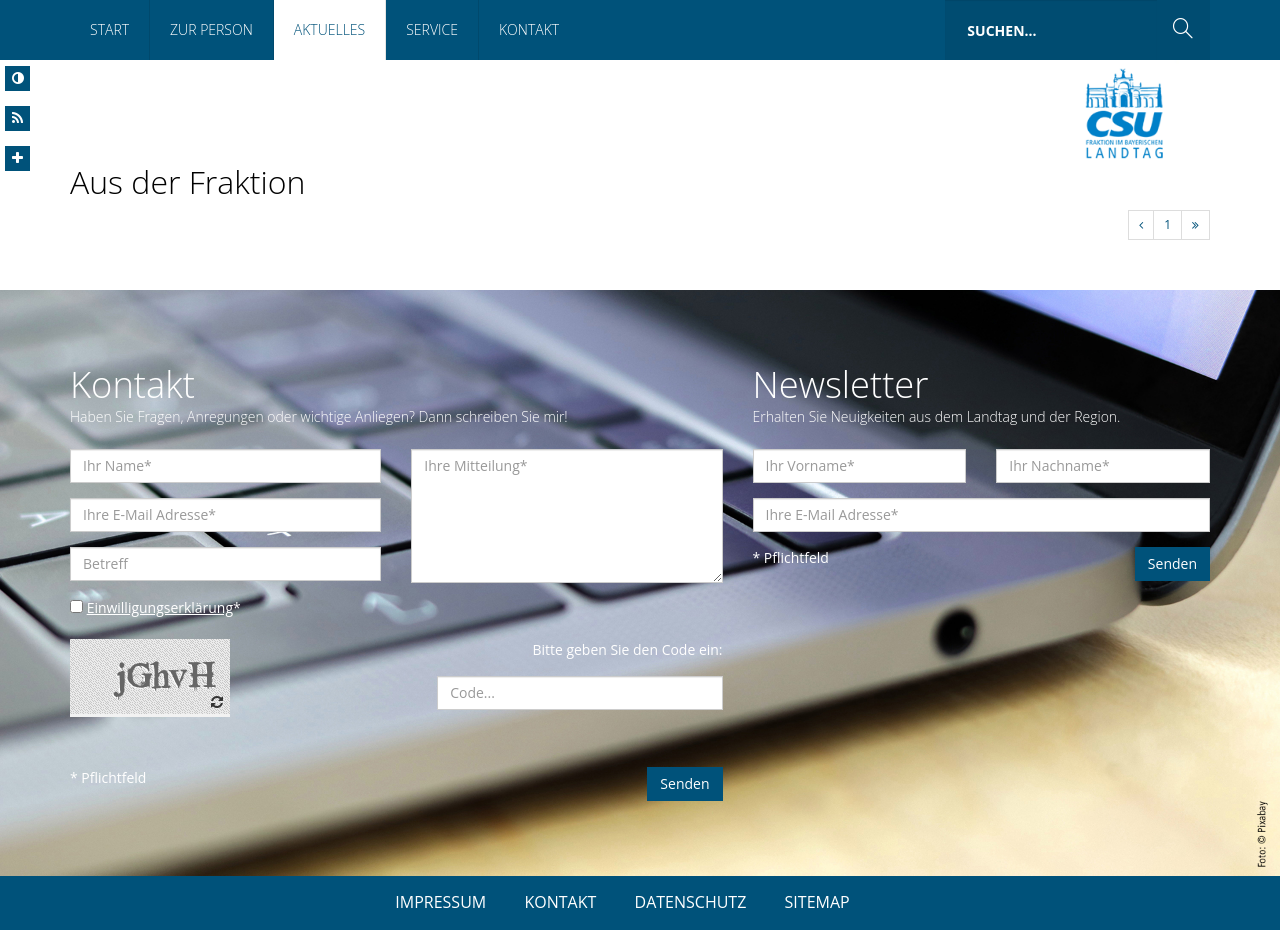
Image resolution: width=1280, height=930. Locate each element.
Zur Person (211, 29)
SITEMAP (817, 902)
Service (432, 29)
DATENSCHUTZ (691, 902)
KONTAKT (560, 902)
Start (109, 29)
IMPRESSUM (440, 902)
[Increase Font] (17, 158)
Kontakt (529, 29)
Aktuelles (329, 29)
